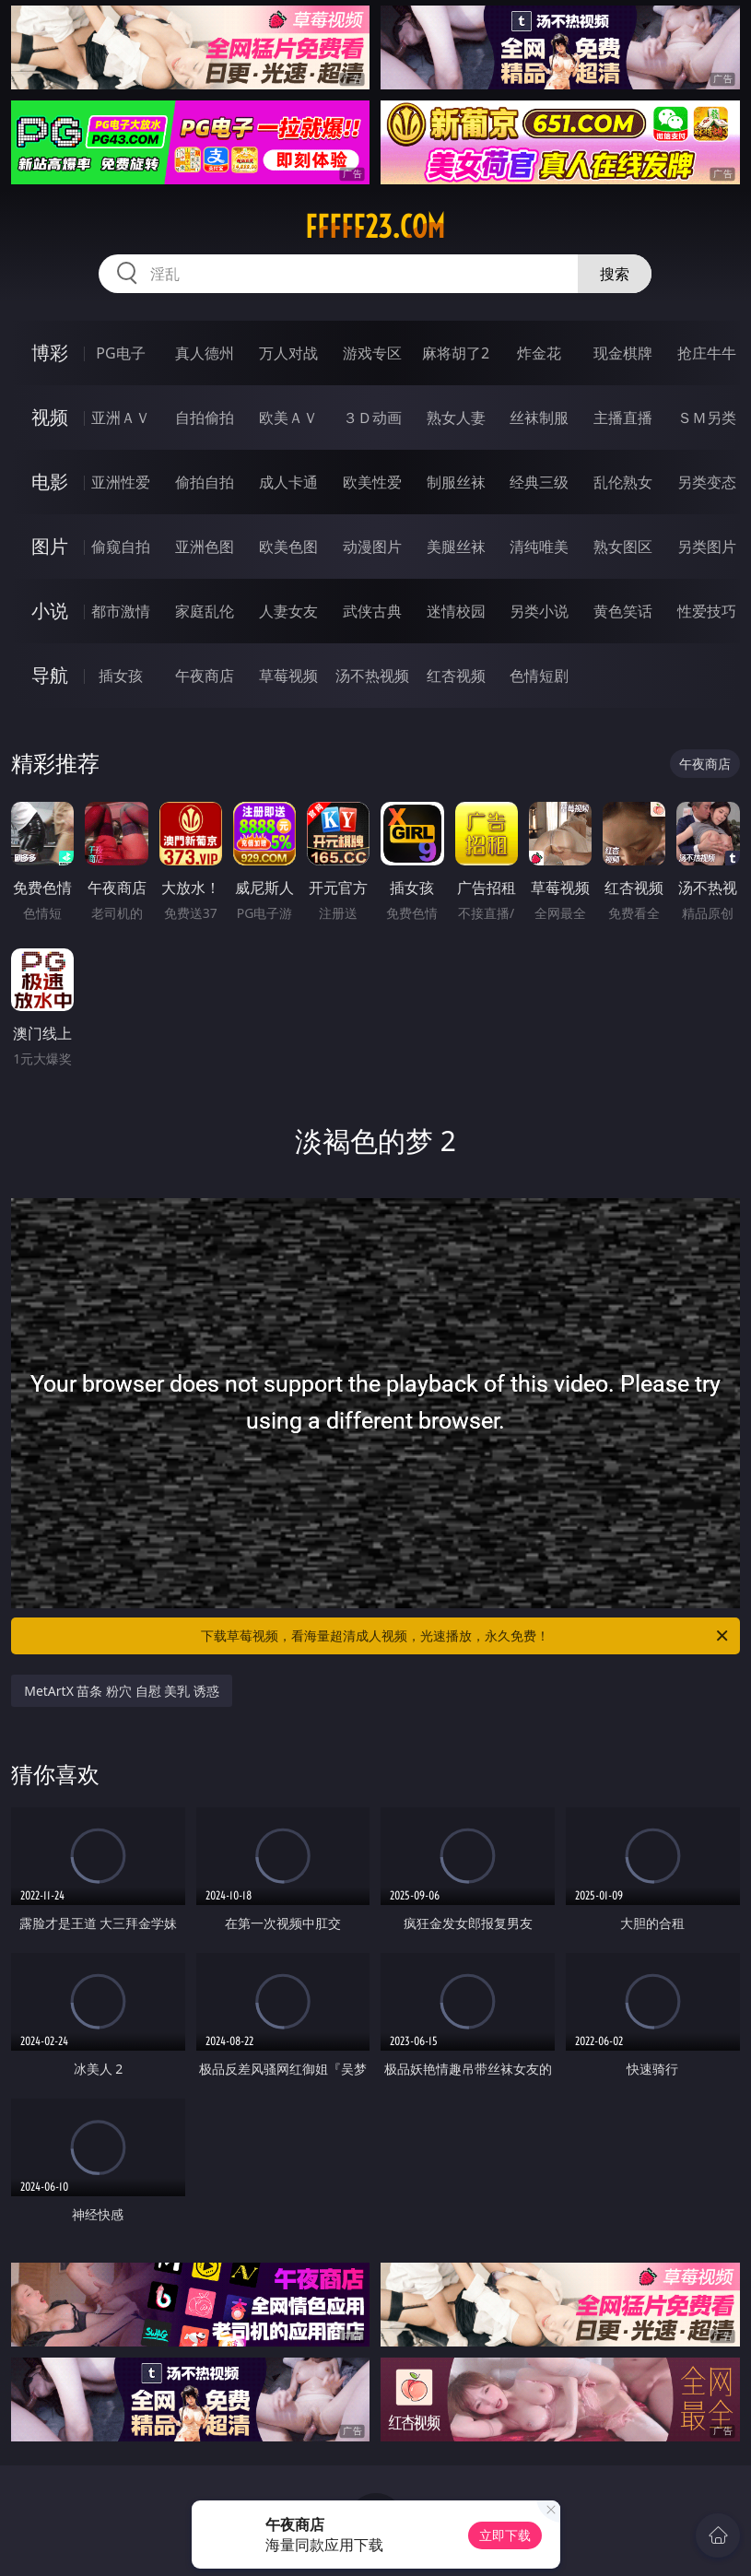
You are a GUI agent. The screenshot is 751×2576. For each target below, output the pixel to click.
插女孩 (121, 675)
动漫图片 (372, 546)
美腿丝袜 (456, 546)
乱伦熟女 (622, 482)
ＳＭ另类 (706, 417)
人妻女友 (288, 611)
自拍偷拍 (204, 417)
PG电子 (120, 353)
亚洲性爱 (120, 482)
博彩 (49, 352)
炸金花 (539, 353)
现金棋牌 (622, 353)
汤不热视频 (372, 675)
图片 (49, 546)
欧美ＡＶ (288, 417)
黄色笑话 (622, 611)
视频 (49, 417)
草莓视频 (288, 675)
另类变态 (706, 482)
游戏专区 (372, 353)
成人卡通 (288, 482)
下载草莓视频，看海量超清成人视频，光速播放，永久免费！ (465, 1636)
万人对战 (288, 353)
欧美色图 (288, 546)
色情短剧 (539, 675)
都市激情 (120, 611)
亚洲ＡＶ (120, 417)
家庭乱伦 (204, 611)
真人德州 (204, 353)
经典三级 (539, 482)
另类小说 (539, 611)
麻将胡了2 (455, 353)
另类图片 (706, 546)
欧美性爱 (372, 482)
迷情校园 (456, 611)
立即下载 (505, 2535)
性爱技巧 (706, 611)
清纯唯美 (539, 546)
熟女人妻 (456, 417)
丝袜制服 (539, 417)
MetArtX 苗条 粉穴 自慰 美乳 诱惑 (121, 1691)
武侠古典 (372, 611)
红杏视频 (456, 675)
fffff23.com (375, 226)
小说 (49, 610)
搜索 (614, 274)
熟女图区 (622, 546)
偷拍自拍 (204, 482)
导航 (49, 675)
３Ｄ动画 (372, 417)
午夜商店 (204, 675)
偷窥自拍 (120, 546)
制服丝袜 (456, 482)
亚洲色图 (204, 546)
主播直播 (622, 417)
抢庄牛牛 (706, 353)
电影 (49, 481)
